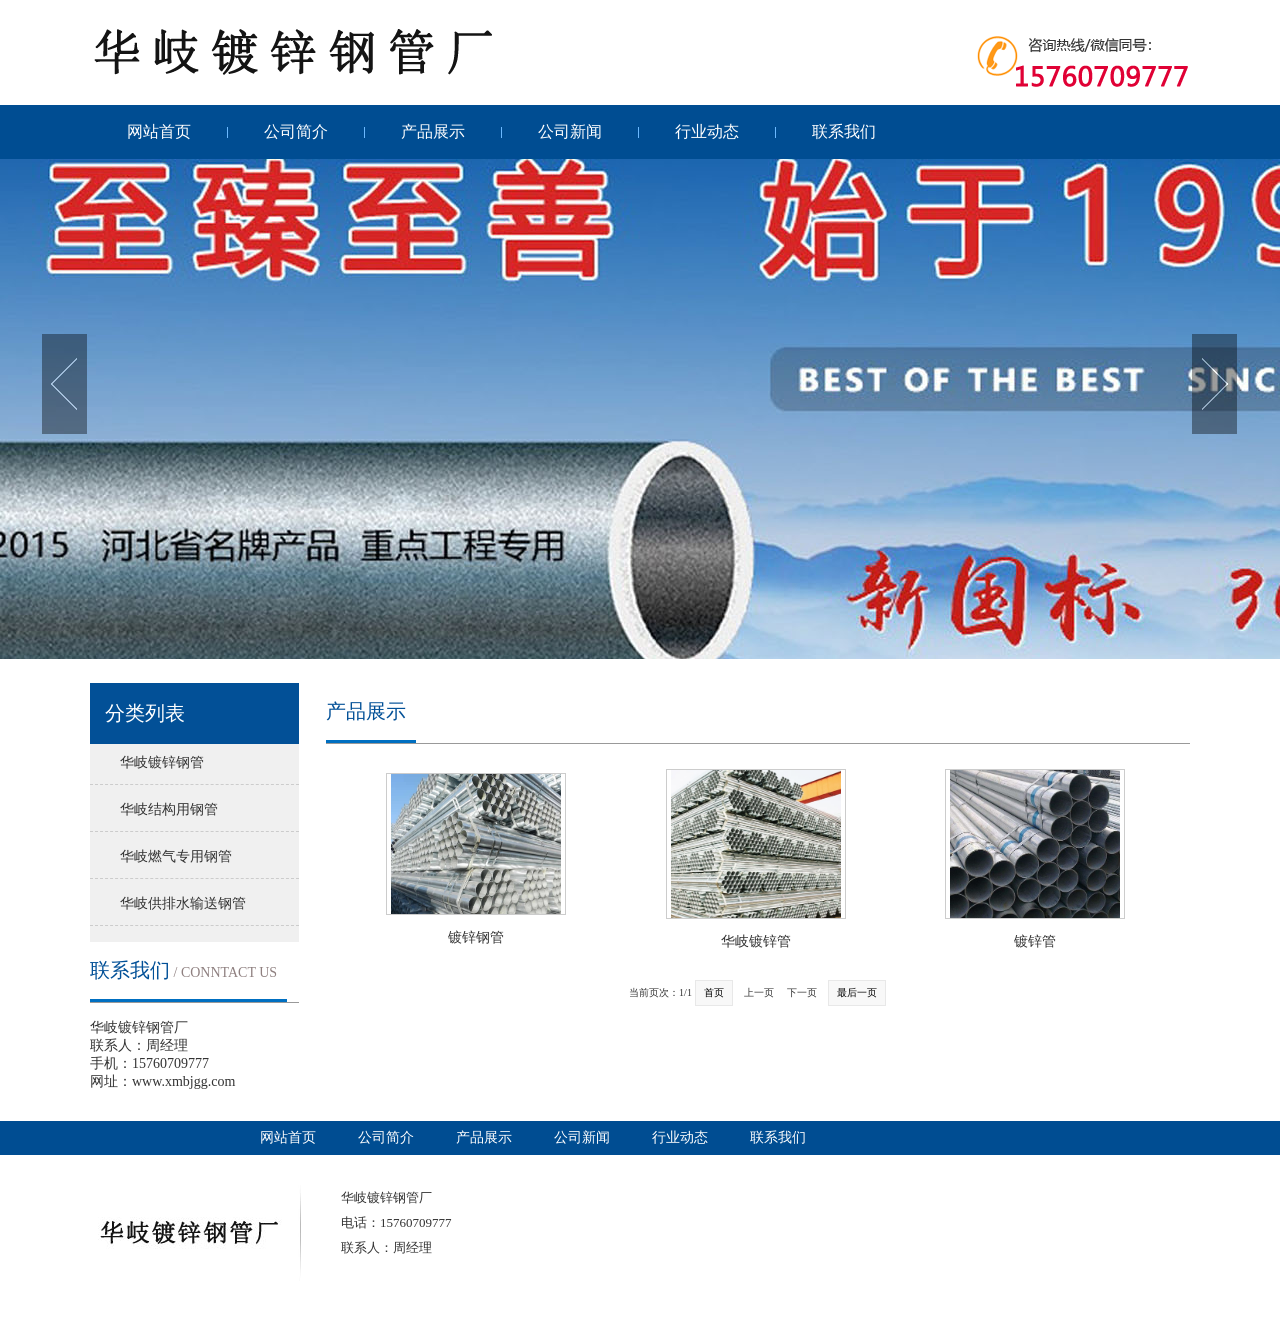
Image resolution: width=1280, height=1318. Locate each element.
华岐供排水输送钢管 (183, 903)
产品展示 (433, 131)
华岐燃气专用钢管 (176, 856)
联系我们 (844, 131)
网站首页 (159, 131)
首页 (714, 992)
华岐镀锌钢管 (162, 762)
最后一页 (857, 992)
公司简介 (296, 131)
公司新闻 (570, 131)
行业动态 (707, 131)
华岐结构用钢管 (169, 809)
